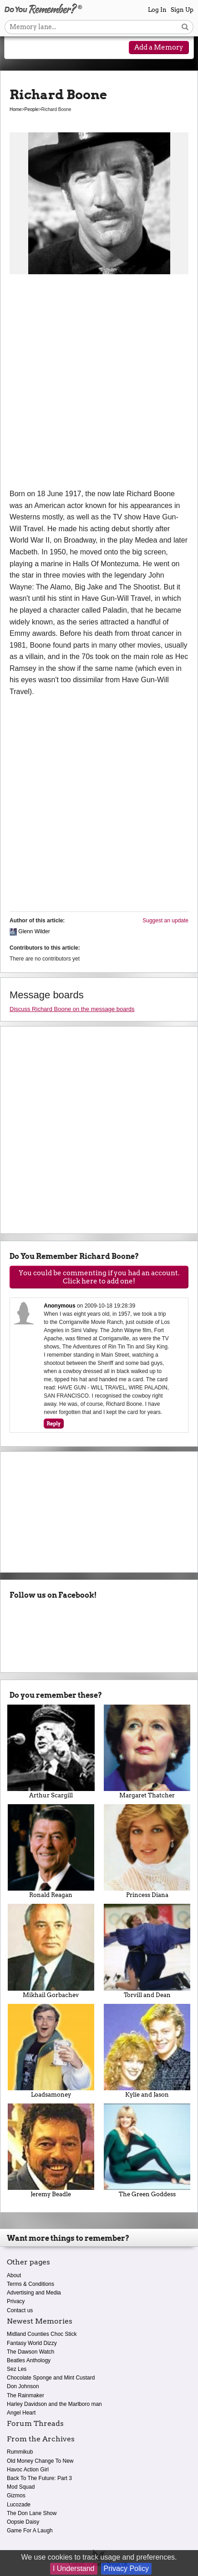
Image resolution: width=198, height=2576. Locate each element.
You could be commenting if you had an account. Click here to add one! (99, 1277)
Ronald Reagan (51, 1851)
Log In (157, 9)
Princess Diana (147, 1851)
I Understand (74, 2568)
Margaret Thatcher (147, 1752)
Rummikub (20, 2452)
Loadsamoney (51, 2051)
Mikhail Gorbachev (51, 1951)
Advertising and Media (34, 2292)
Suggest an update (165, 920)
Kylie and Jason (147, 2051)
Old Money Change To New (40, 2461)
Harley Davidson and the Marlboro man (54, 2404)
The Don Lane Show (31, 2513)
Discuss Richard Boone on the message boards (72, 1009)
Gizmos (16, 2495)
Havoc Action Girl (28, 2469)
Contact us (20, 2310)
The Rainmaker (25, 2395)
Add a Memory (158, 47)
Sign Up (182, 9)
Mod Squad (21, 2487)
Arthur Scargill (51, 1752)
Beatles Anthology (29, 2360)
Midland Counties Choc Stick (41, 2334)
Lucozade (18, 2504)
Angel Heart (21, 2413)
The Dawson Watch (30, 2352)
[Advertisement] (99, 384)
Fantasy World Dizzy (32, 2343)
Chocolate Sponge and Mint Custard (51, 2378)
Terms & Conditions (30, 2284)
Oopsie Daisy (23, 2522)
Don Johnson (23, 2386)
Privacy (16, 2301)
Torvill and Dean (147, 1951)
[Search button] (185, 27)
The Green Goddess (147, 2150)
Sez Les (16, 2369)
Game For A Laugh (30, 2530)
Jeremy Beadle (51, 2150)
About (14, 2275)
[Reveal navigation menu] (18, 48)
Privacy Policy (126, 2568)
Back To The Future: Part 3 (39, 2478)
